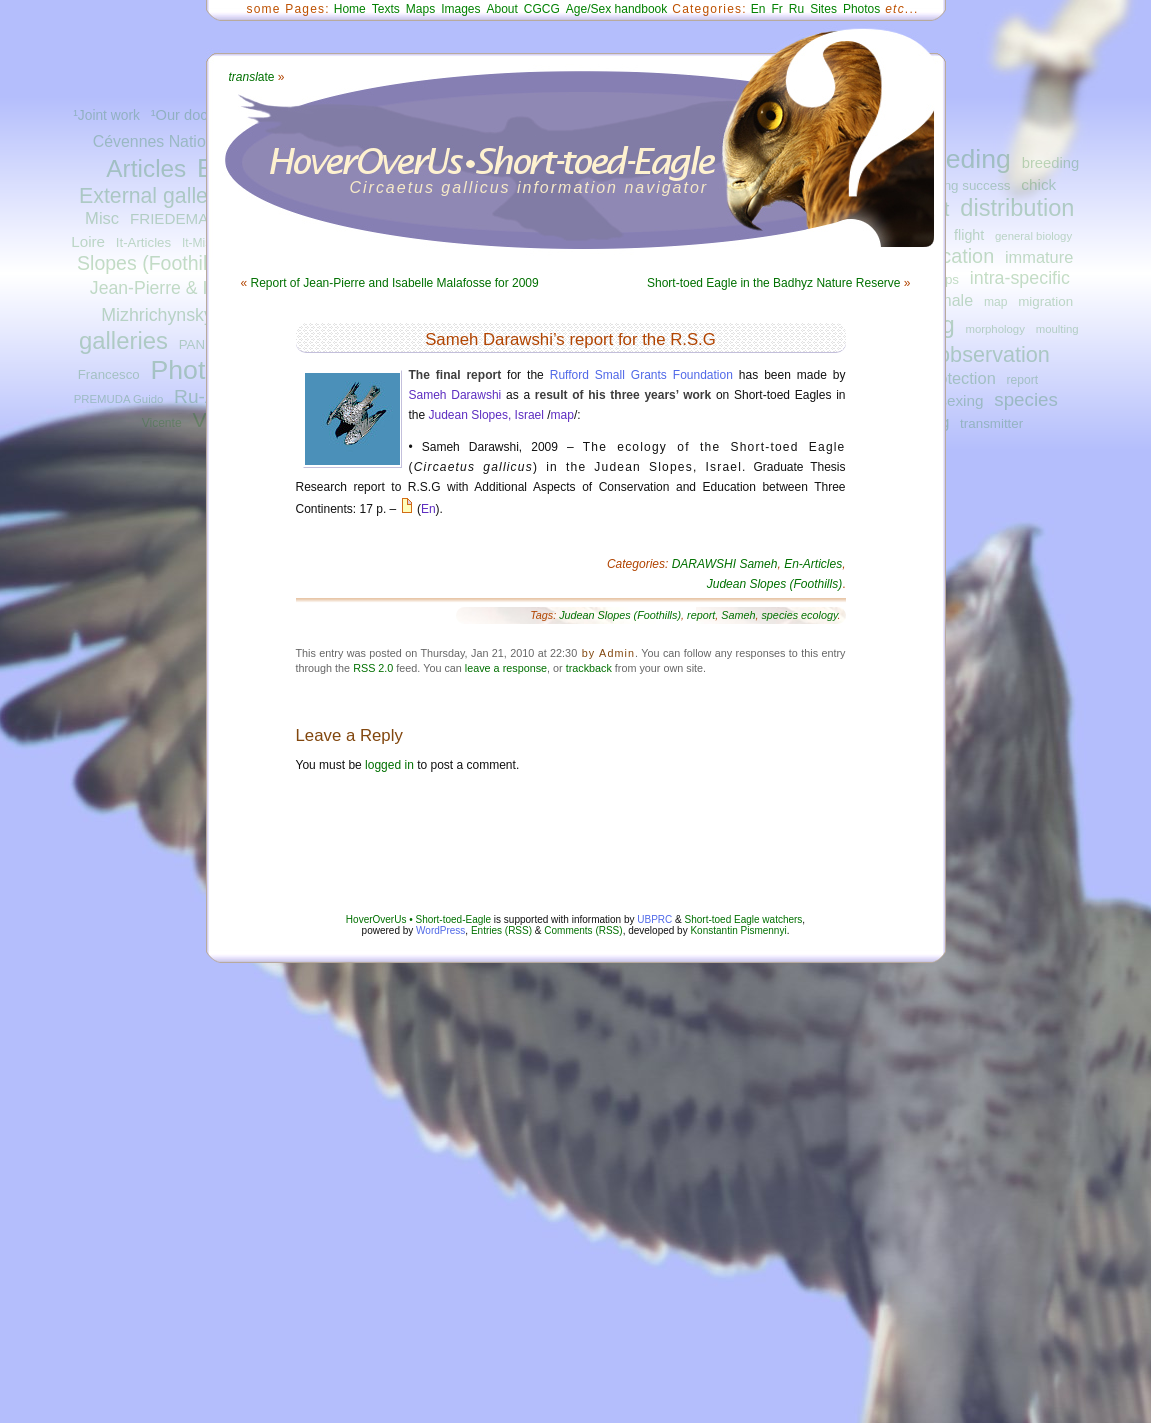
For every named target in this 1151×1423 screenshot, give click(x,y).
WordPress (440, 930)
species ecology (799, 615)
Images (460, 9)
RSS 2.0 (373, 668)
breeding (959, 159)
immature (1039, 257)
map (996, 302)
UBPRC (654, 919)
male (955, 300)
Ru (796, 9)
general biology (1033, 236)
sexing (961, 400)
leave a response (506, 668)
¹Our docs (183, 115)
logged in (389, 765)
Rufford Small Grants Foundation (641, 375)
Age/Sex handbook (616, 9)
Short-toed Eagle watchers (744, 919)
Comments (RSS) (583, 930)
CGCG (542, 9)
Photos (191, 370)
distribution (1017, 208)
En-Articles (813, 564)
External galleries (160, 196)
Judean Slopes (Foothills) (774, 584)
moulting (1057, 329)
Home (350, 9)
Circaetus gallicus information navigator (529, 187)
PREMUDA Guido (119, 399)
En (758, 9)
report (1023, 380)
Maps (420, 9)
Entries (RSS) (501, 930)
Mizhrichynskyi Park (179, 315)
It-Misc (199, 243)
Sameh (738, 615)
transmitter (991, 423)
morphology (994, 329)
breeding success (959, 185)
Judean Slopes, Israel (486, 415)
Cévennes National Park (178, 141)
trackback (589, 668)
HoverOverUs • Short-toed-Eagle (418, 919)
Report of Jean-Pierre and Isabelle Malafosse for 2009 (395, 283)
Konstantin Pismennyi (738, 930)
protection (960, 378)
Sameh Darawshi (455, 395)
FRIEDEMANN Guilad (204, 218)
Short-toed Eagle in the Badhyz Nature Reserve (773, 283)
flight (969, 235)
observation (994, 354)
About (501, 9)
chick (1038, 184)
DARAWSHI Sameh (725, 564)
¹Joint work (106, 115)
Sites (823, 9)
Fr (777, 9)
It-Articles (143, 242)
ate (252, 77)
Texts (386, 9)
